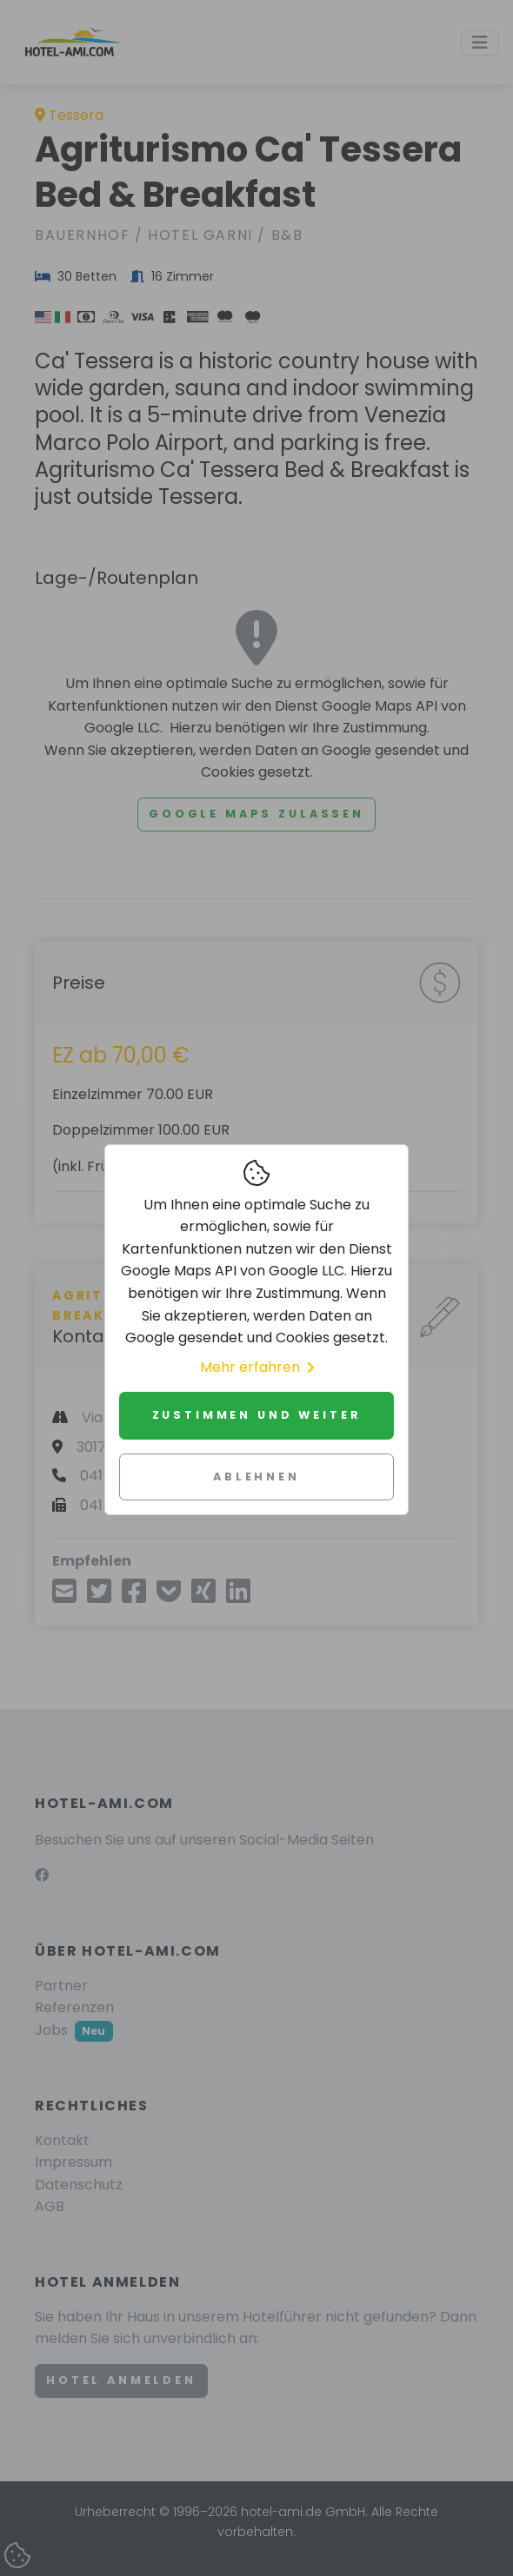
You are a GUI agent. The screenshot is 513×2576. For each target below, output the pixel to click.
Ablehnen (256, 1476)
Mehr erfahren (257, 1367)
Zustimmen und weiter (257, 1414)
